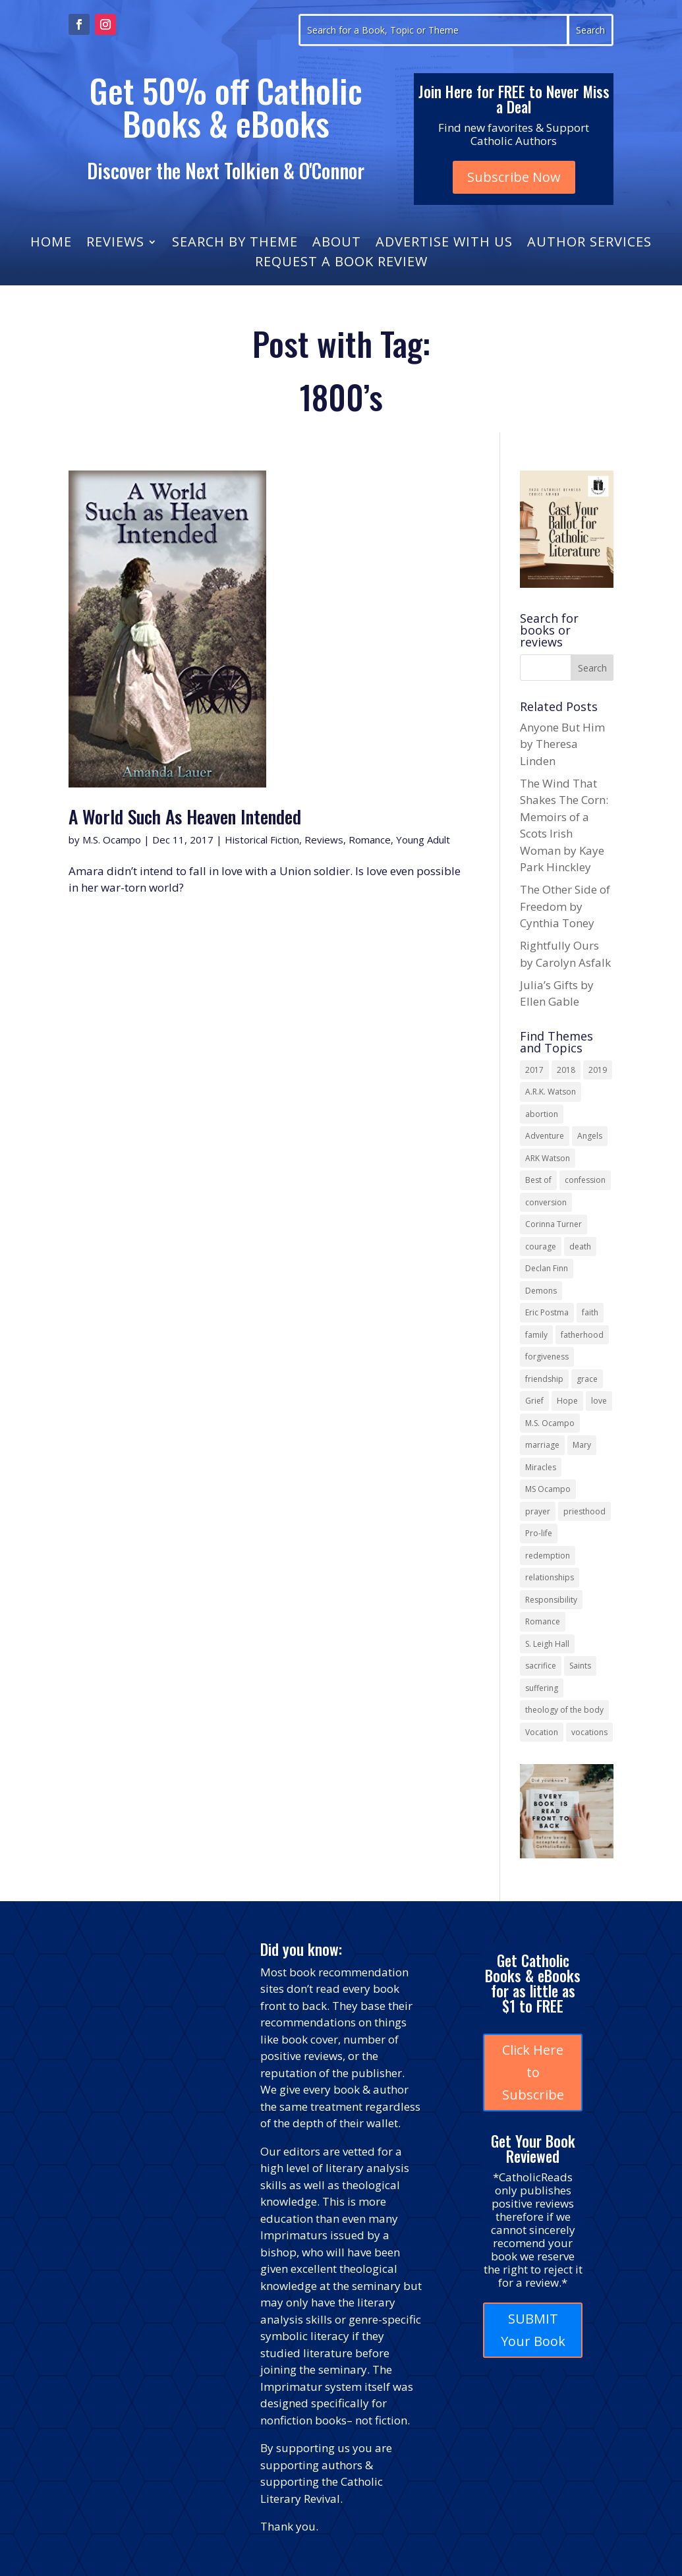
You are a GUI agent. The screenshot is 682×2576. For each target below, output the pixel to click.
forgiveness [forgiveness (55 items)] (547, 1356)
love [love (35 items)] (599, 1400)
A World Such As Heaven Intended (185, 816)
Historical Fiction (262, 839)
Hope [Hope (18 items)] (567, 1400)
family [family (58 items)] (536, 1334)
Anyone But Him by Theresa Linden (562, 744)
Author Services (589, 243)
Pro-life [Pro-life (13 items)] (538, 1533)
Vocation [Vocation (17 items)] (541, 1732)
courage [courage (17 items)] (540, 1246)
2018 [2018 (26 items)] (566, 1069)
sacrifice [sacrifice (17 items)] (540, 1665)
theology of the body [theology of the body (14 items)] (564, 1709)
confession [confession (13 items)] (585, 1180)
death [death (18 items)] (580, 1246)
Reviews (115, 243)
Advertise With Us (444, 243)
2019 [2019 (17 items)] (597, 1069)
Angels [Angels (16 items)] (589, 1135)
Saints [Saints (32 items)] (580, 1665)
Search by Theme (235, 243)
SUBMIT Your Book (533, 2330)
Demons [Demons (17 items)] (541, 1290)
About (336, 243)
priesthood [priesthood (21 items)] (584, 1511)
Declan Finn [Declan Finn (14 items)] (546, 1268)
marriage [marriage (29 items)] (542, 1444)
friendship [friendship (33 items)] (544, 1379)
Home (51, 243)
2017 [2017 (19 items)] (534, 1069)
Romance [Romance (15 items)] (542, 1621)
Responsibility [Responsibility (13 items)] (551, 1599)
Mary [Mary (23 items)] (582, 1444)
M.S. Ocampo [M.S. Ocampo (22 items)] (550, 1423)
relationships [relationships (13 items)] (549, 1577)
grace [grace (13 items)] (587, 1379)
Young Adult (423, 839)
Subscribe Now (514, 177)
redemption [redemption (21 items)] (547, 1555)
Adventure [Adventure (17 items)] (544, 1135)
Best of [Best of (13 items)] (538, 1180)
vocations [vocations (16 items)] (589, 1732)
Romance (370, 839)
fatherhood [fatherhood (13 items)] (582, 1334)
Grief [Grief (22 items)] (534, 1400)
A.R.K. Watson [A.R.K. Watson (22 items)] (550, 1091)
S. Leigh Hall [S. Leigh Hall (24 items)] (547, 1643)
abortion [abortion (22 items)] (541, 1114)
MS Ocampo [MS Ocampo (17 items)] (548, 1489)
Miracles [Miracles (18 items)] (540, 1467)
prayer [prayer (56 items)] (537, 1511)
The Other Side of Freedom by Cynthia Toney (565, 906)
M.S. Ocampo (111, 839)
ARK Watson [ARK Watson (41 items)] (547, 1158)
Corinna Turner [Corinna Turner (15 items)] (553, 1224)
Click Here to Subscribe (533, 2072)
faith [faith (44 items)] (590, 1312)
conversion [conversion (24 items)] (546, 1202)
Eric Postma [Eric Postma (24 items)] (547, 1312)
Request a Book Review (341, 263)
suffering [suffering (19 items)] (541, 1688)
